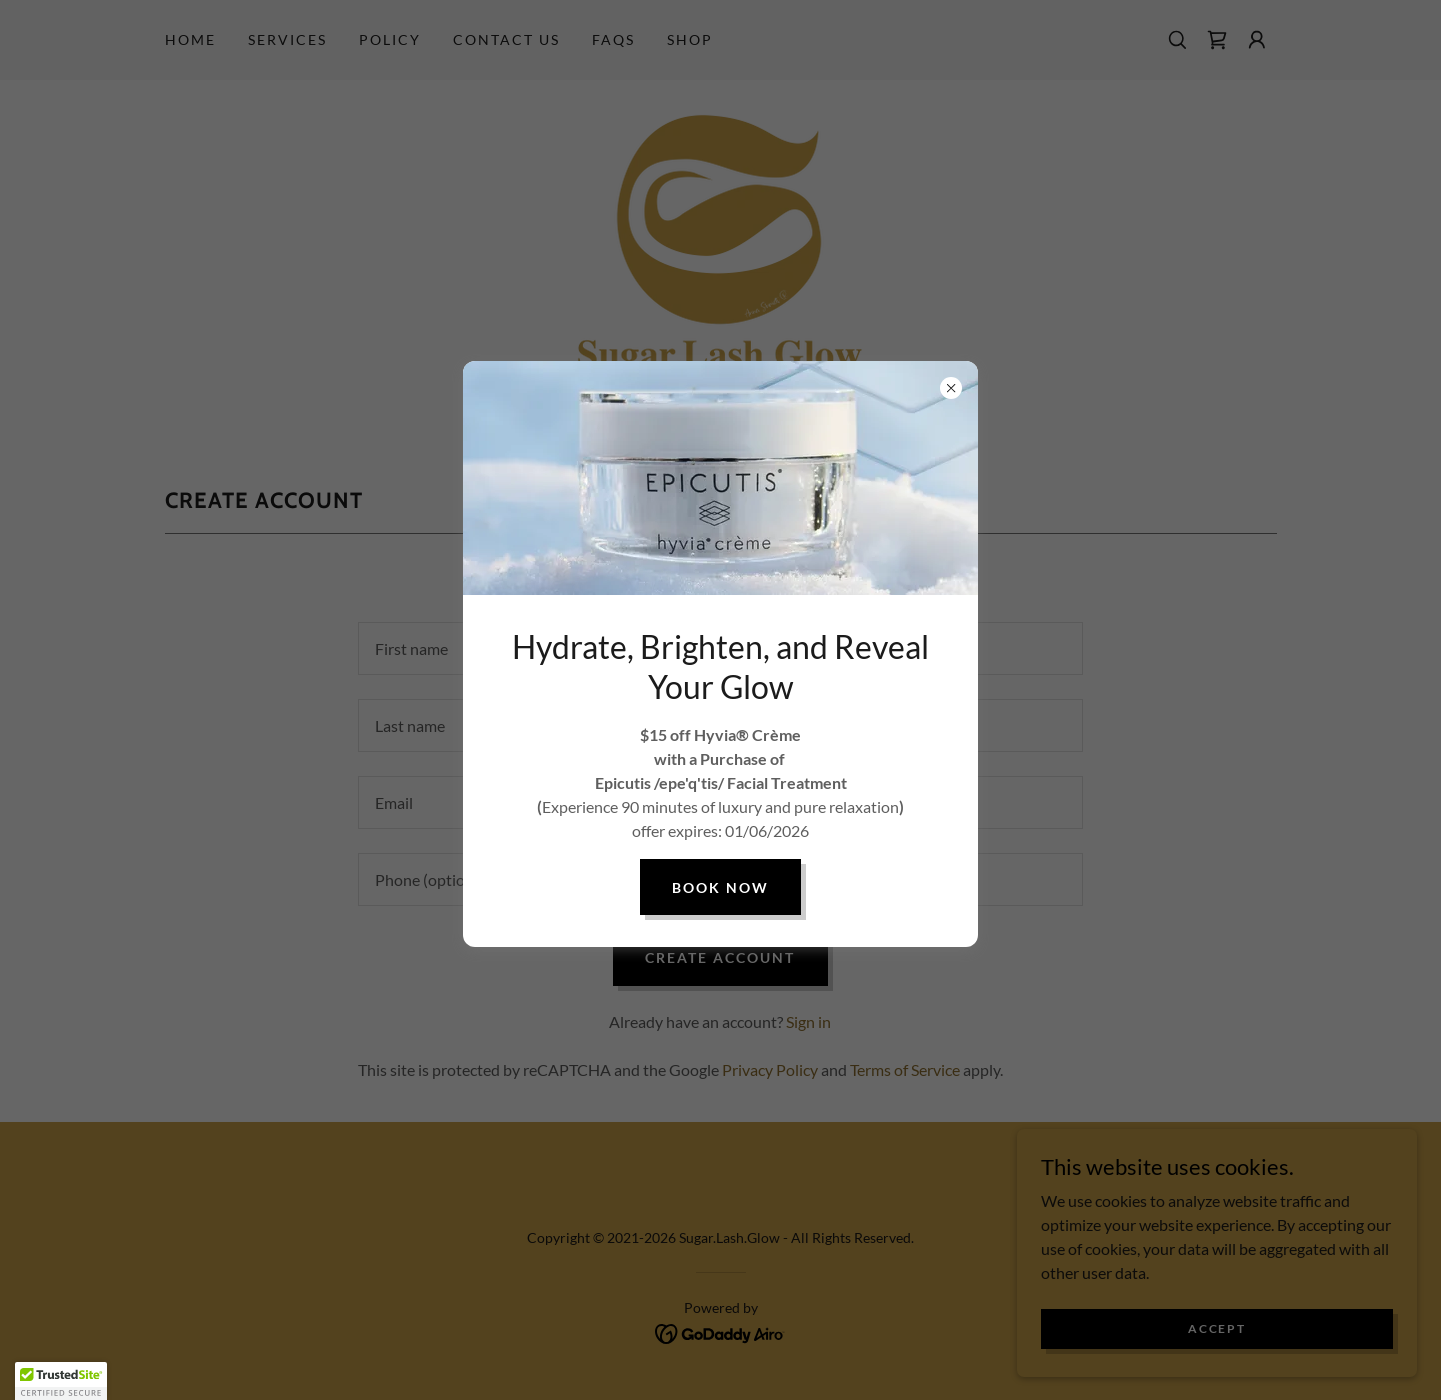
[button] (61, 1381)
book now (720, 887)
